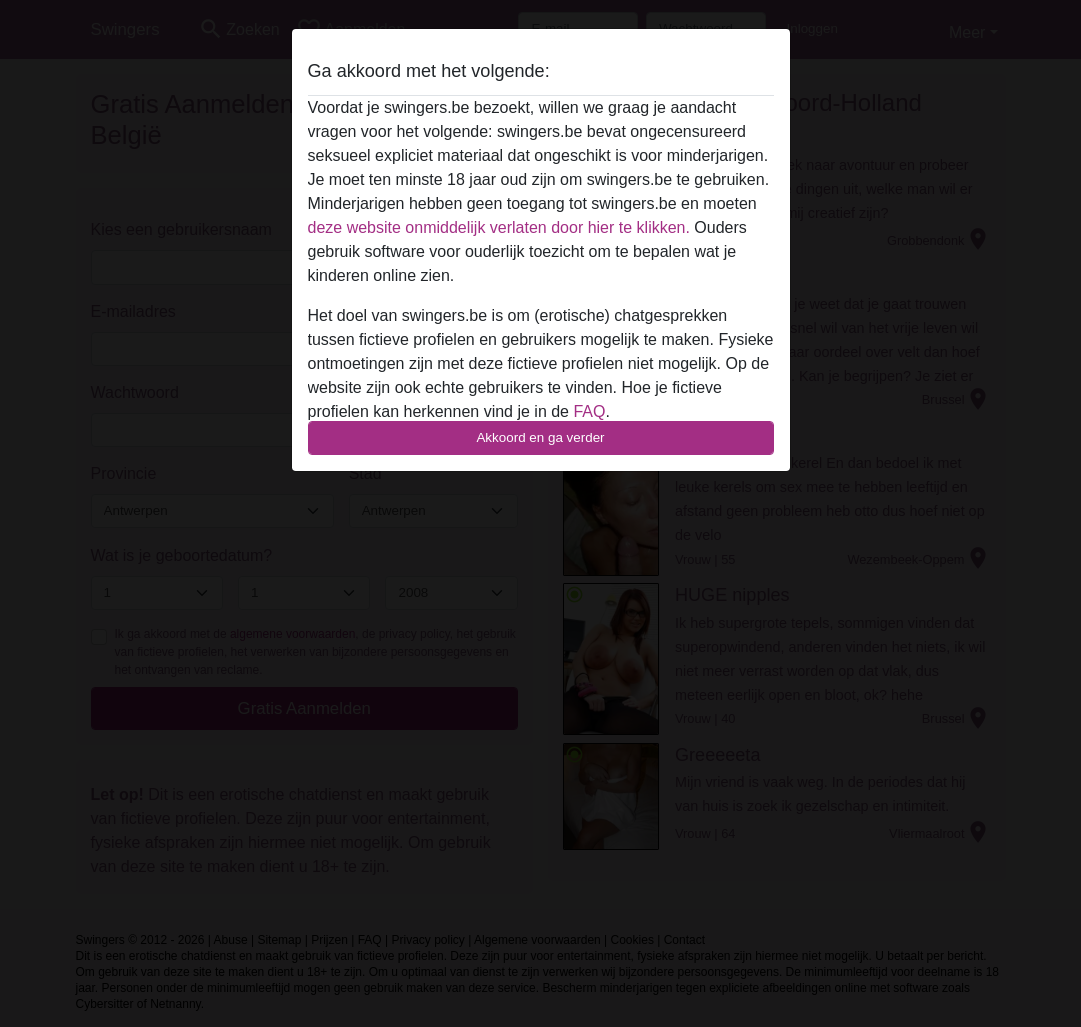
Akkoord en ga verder (540, 437)
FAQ (589, 411)
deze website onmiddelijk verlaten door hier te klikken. (499, 227)
